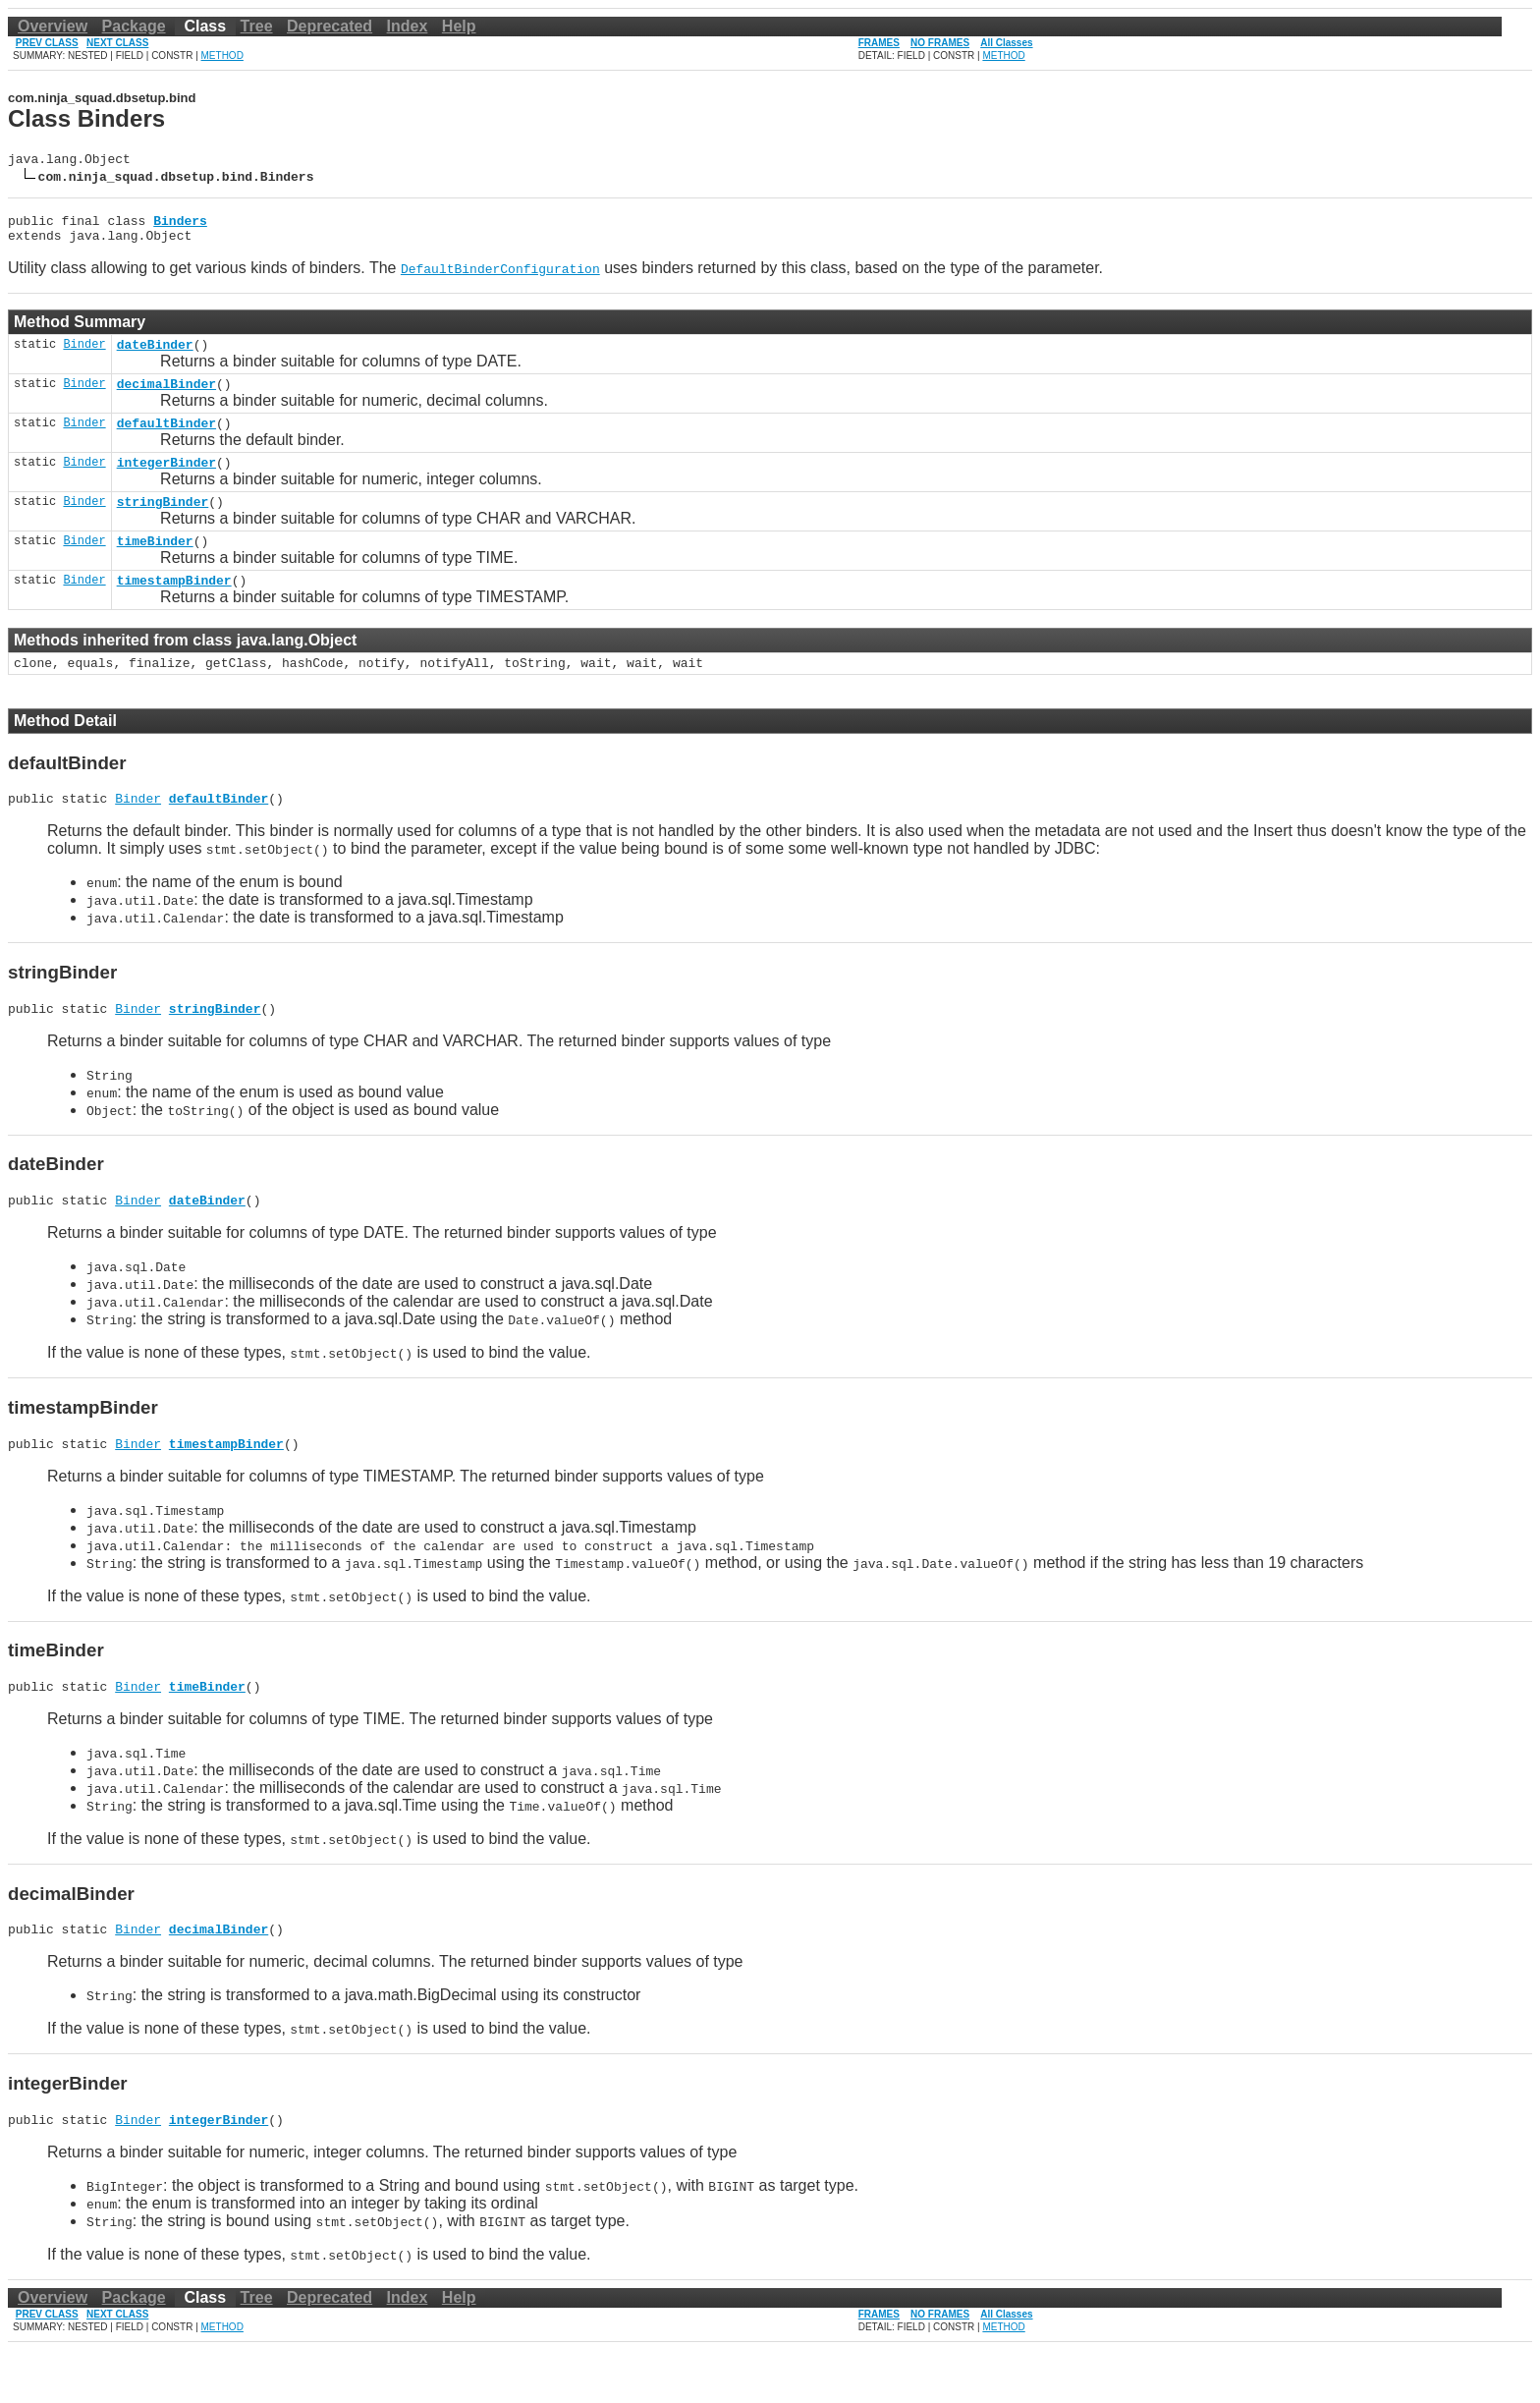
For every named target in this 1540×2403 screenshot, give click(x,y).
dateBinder (155, 355)
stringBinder (163, 524)
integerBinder (166, 482)
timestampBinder (174, 609)
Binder (84, 355)
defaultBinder (166, 440)
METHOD (222, 55)
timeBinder (155, 567)
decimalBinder (166, 398)
